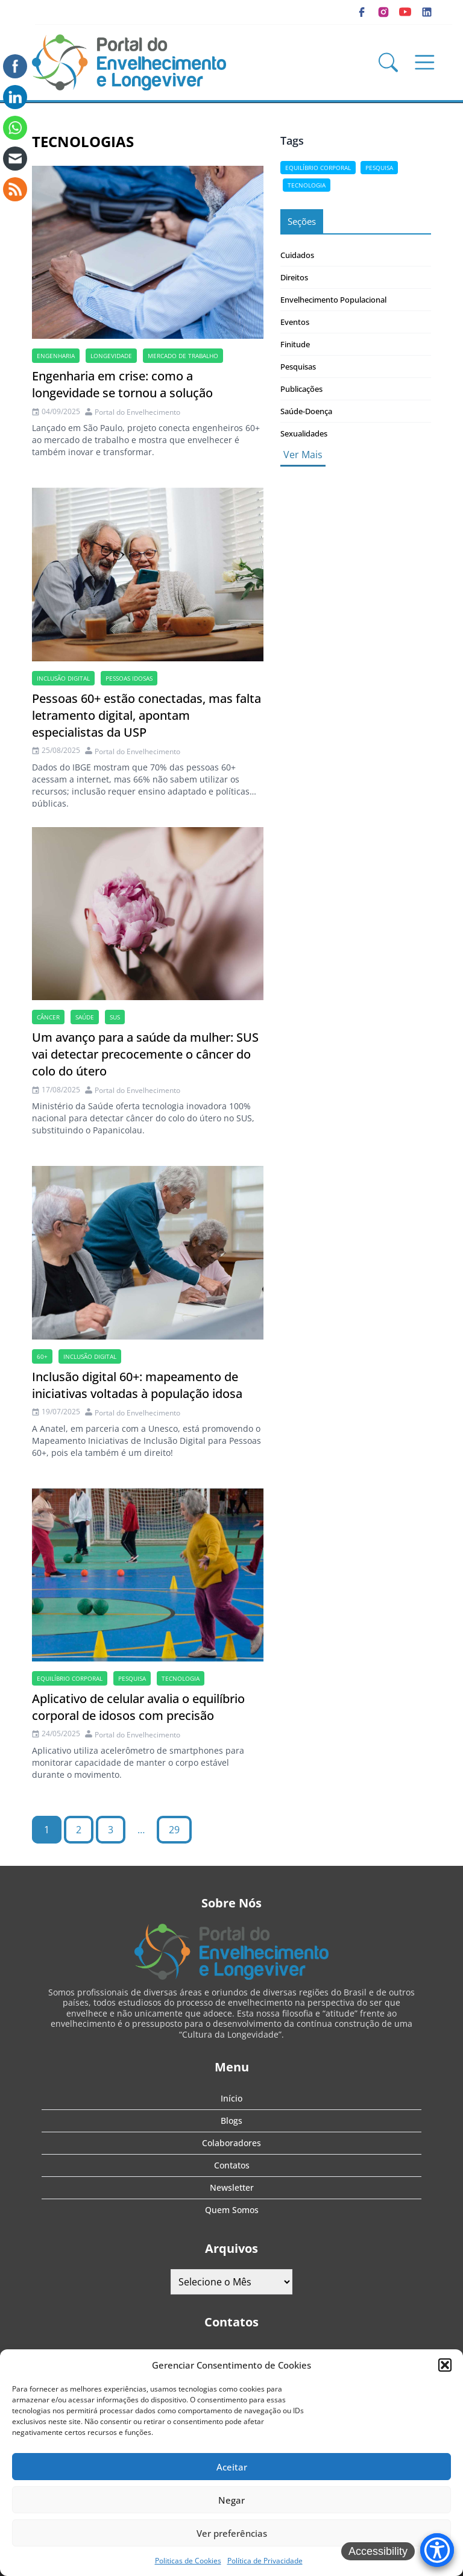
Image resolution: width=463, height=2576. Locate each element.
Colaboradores (231, 2143)
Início (231, 2098)
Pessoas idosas (129, 678)
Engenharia (56, 355)
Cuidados (297, 255)
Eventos (294, 321)
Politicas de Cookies (188, 2561)
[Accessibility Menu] (437, 2550)
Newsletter (232, 2187)
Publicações (301, 388)
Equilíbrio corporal (69, 1678)
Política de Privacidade (265, 2561)
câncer (48, 1017)
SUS (115, 1017)
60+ (42, 1356)
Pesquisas (298, 366)
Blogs (231, 2120)
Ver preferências (232, 2533)
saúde (84, 1017)
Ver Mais (303, 454)
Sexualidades (303, 433)
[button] (445, 2365)
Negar (231, 2500)
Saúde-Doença (306, 411)
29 (174, 1829)
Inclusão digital (63, 678)
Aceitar (231, 2467)
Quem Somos (232, 2209)
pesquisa (132, 1678)
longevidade (111, 355)
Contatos (232, 2165)
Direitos (294, 277)
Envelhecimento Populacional (333, 299)
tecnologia (181, 1678)
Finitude (295, 344)
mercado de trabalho (183, 355)
